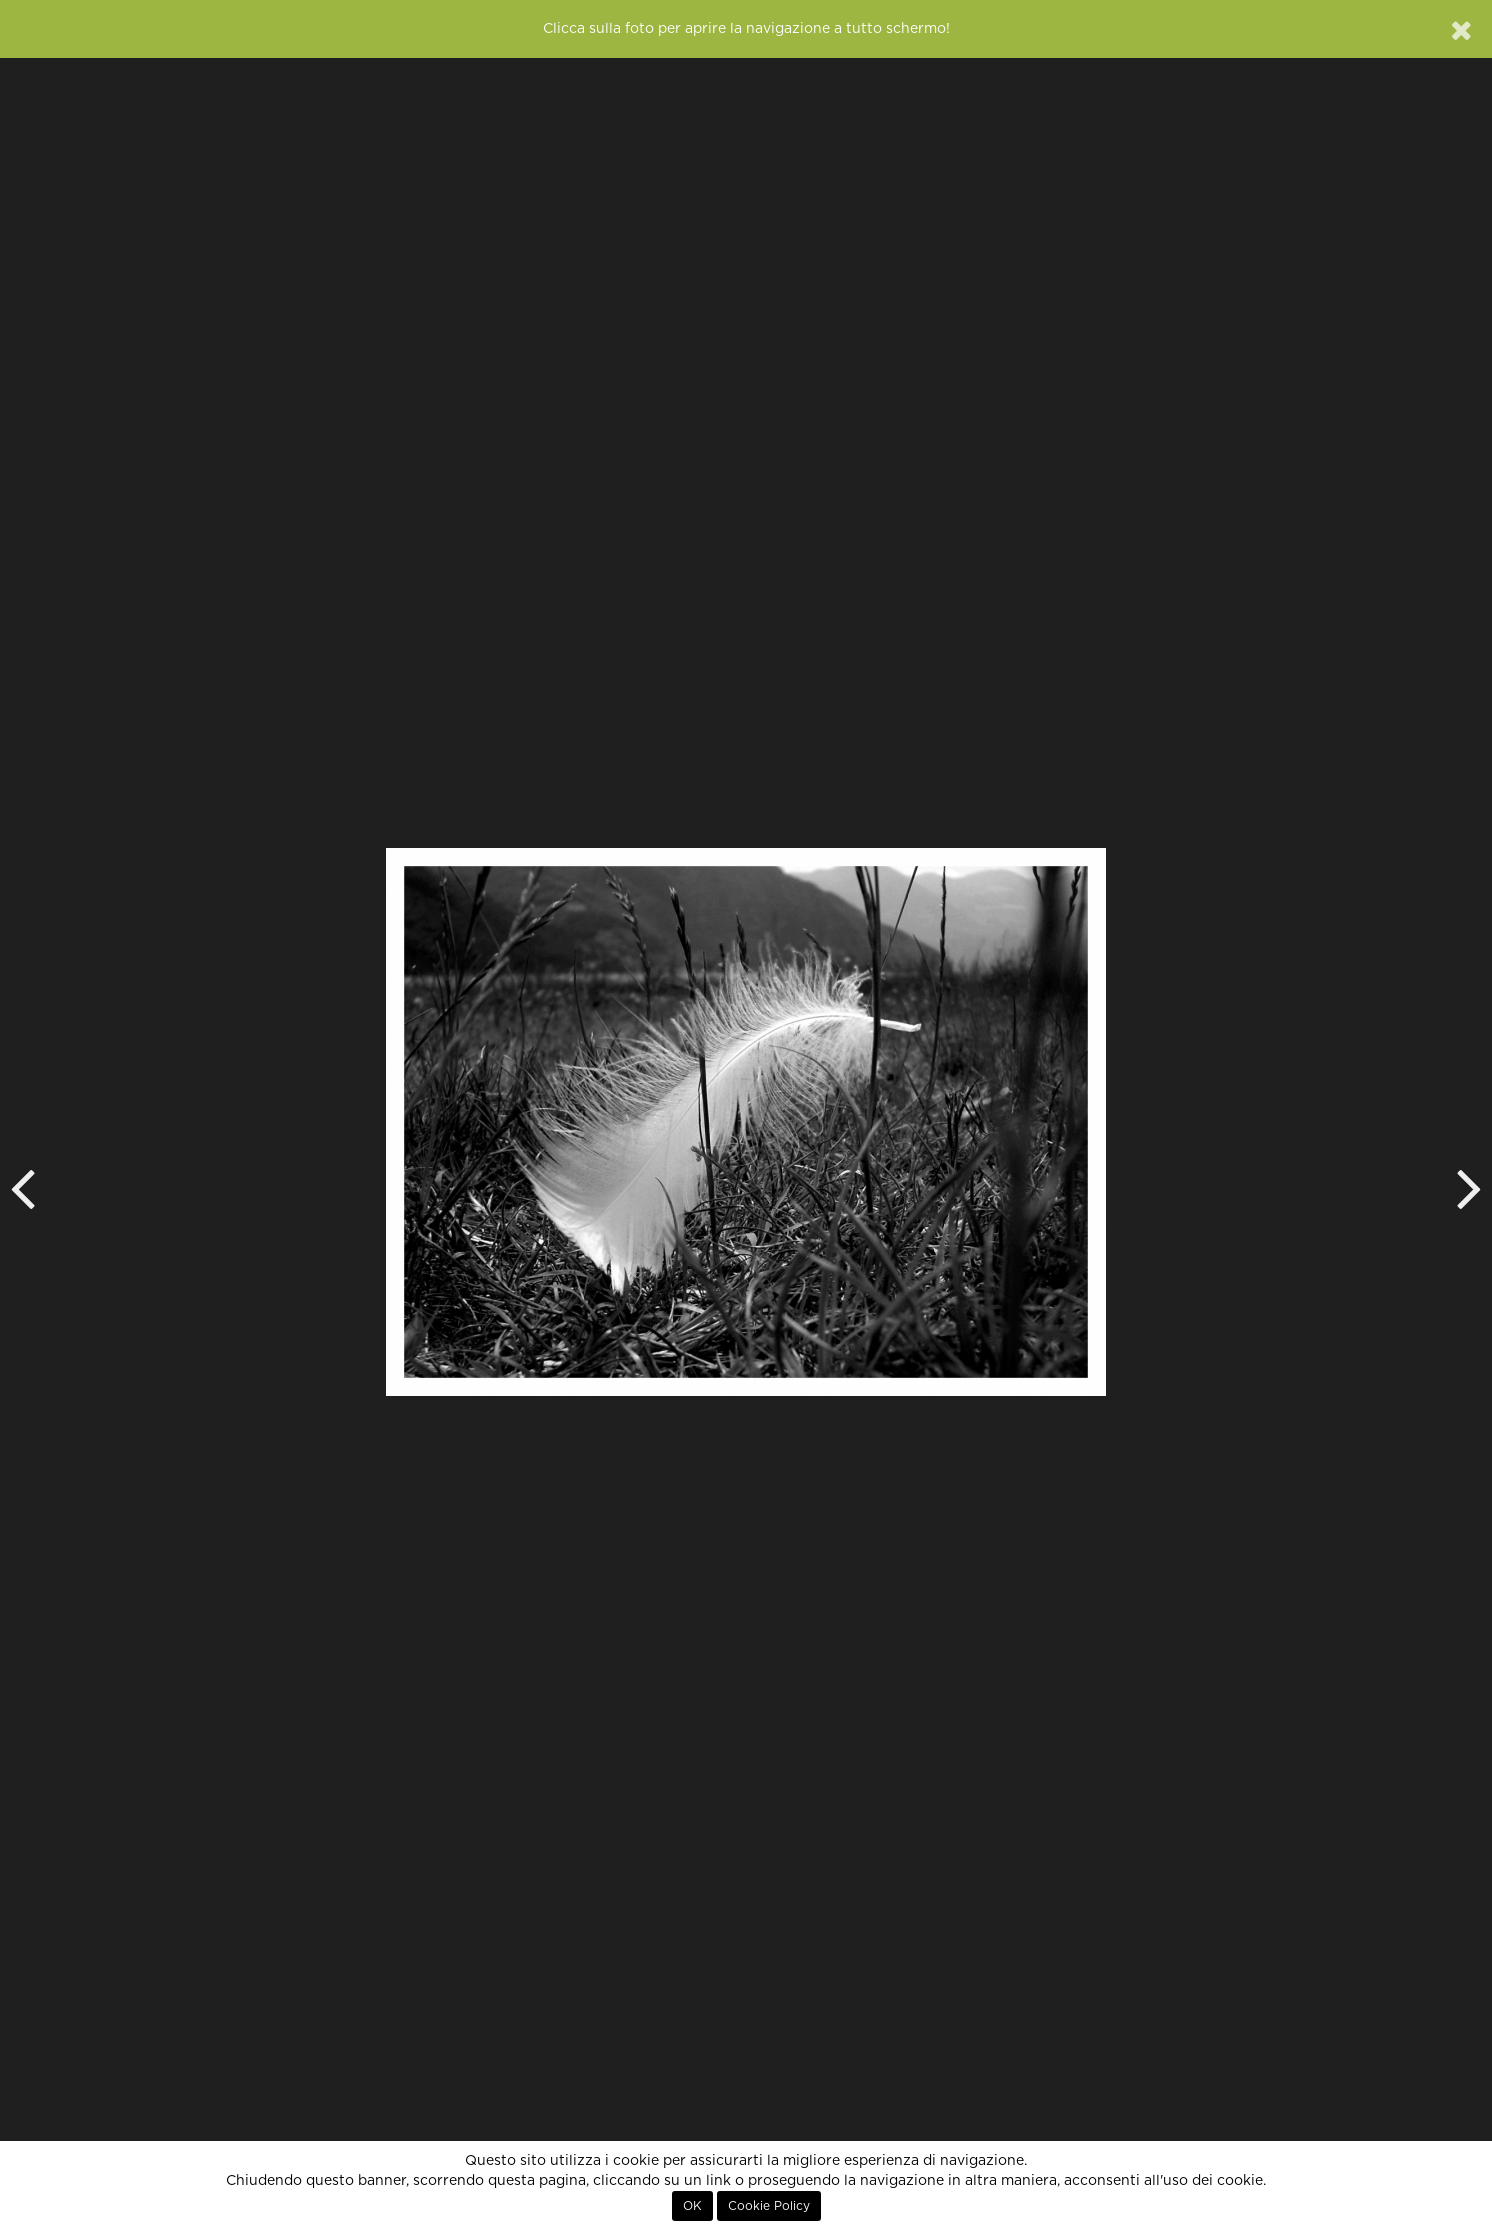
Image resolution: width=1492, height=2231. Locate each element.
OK (692, 2206)
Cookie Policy (769, 2206)
